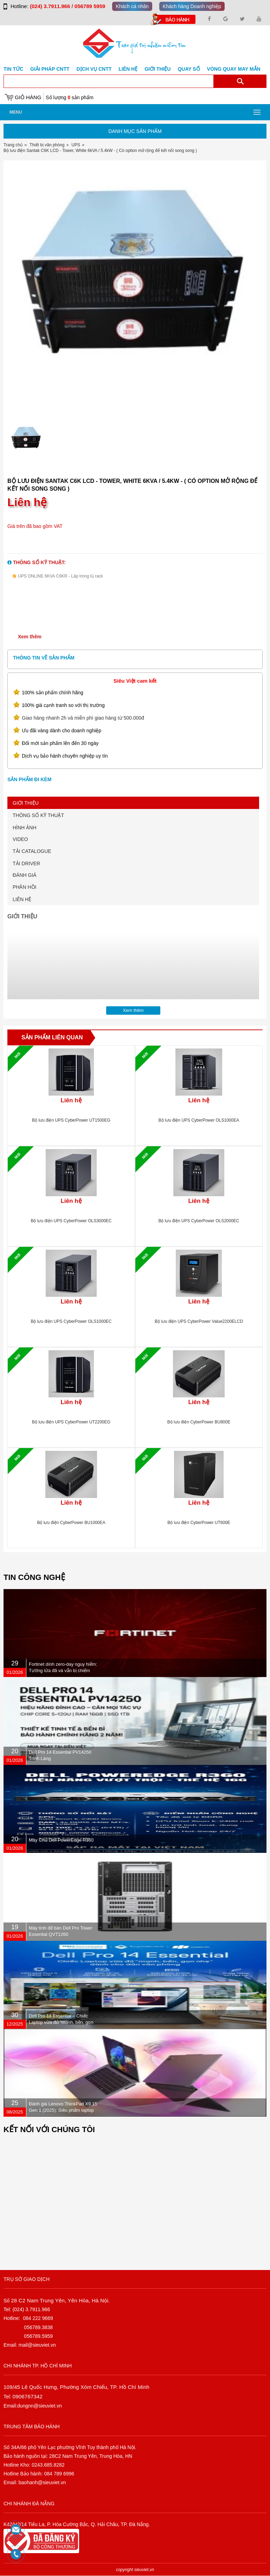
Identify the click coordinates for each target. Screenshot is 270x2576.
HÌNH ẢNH (24, 827)
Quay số (189, 69)
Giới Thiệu (157, 69)
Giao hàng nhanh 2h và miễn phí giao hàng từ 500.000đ (83, 718)
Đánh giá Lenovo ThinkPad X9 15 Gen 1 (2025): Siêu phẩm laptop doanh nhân (63, 2110)
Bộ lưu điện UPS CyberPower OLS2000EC (198, 1220)
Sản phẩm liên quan (52, 1037)
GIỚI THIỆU (26, 803)
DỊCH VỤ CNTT (94, 69)
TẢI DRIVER (26, 863)
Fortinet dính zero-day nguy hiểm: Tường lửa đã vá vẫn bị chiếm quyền (63, 1670)
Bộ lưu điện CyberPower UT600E (198, 1522)
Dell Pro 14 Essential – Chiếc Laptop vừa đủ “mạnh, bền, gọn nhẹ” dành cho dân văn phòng (61, 2022)
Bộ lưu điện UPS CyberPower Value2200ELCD (199, 1321)
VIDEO (20, 839)
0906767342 (28, 2396)
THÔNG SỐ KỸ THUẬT (38, 815)
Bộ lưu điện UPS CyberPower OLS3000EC (71, 1220)
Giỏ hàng (28, 97)
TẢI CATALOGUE (32, 851)
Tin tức (13, 69)
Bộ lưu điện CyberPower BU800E (198, 1422)
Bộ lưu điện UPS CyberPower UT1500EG (71, 1120)
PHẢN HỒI (24, 887)
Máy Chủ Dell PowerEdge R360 (61, 1840)
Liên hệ (127, 69)
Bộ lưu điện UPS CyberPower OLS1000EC (71, 1321)
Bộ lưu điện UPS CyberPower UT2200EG (71, 1422)
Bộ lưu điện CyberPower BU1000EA (71, 1522)
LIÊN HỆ (22, 899)
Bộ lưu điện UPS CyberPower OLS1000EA (199, 1120)
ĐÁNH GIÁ (25, 875)
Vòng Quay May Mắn (234, 69)
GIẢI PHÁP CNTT (49, 69)
